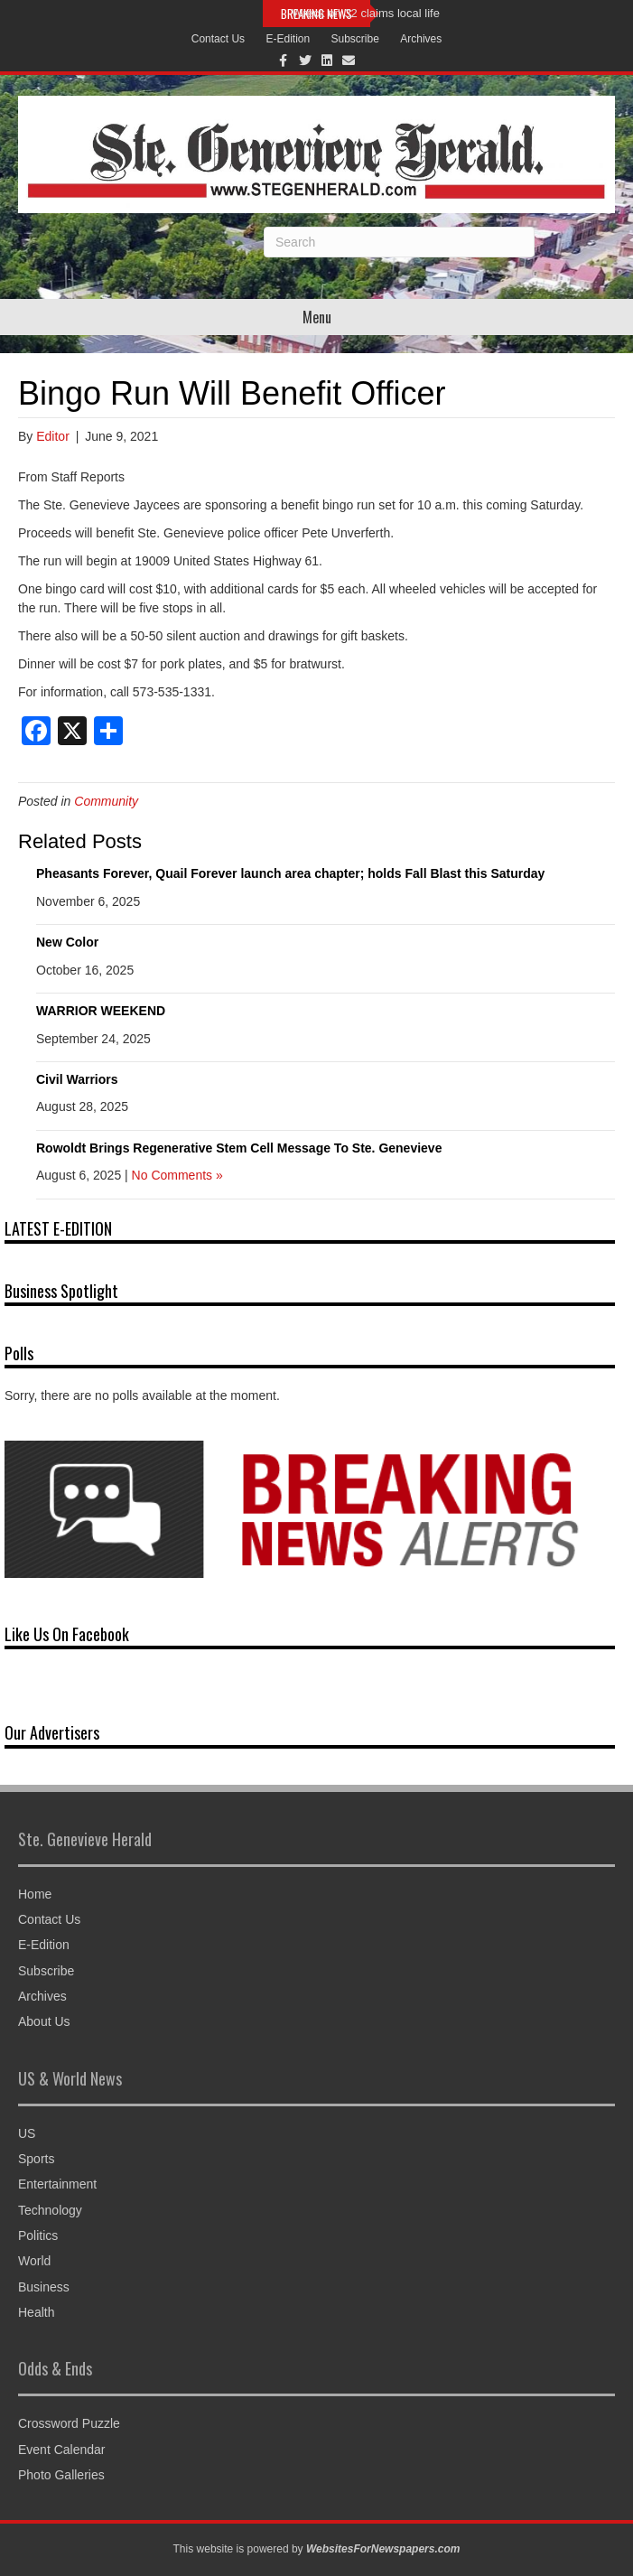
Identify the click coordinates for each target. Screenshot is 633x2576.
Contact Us (218, 39)
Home (34, 1894)
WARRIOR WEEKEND (100, 1010)
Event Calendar (62, 2449)
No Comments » (177, 1175)
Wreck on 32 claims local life (366, 13)
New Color (67, 942)
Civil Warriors (77, 1079)
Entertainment (57, 2184)
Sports (36, 2158)
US (26, 2133)
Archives (421, 39)
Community (106, 801)
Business (44, 2287)
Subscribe (355, 39)
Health (36, 2312)
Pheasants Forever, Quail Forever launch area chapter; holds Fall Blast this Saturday (290, 873)
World (34, 2261)
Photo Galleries (61, 2475)
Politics (38, 2235)
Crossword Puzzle (69, 2423)
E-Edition (287, 39)
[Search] (399, 242)
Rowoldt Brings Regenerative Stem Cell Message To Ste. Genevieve (239, 1148)
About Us (44, 2021)
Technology (50, 2210)
